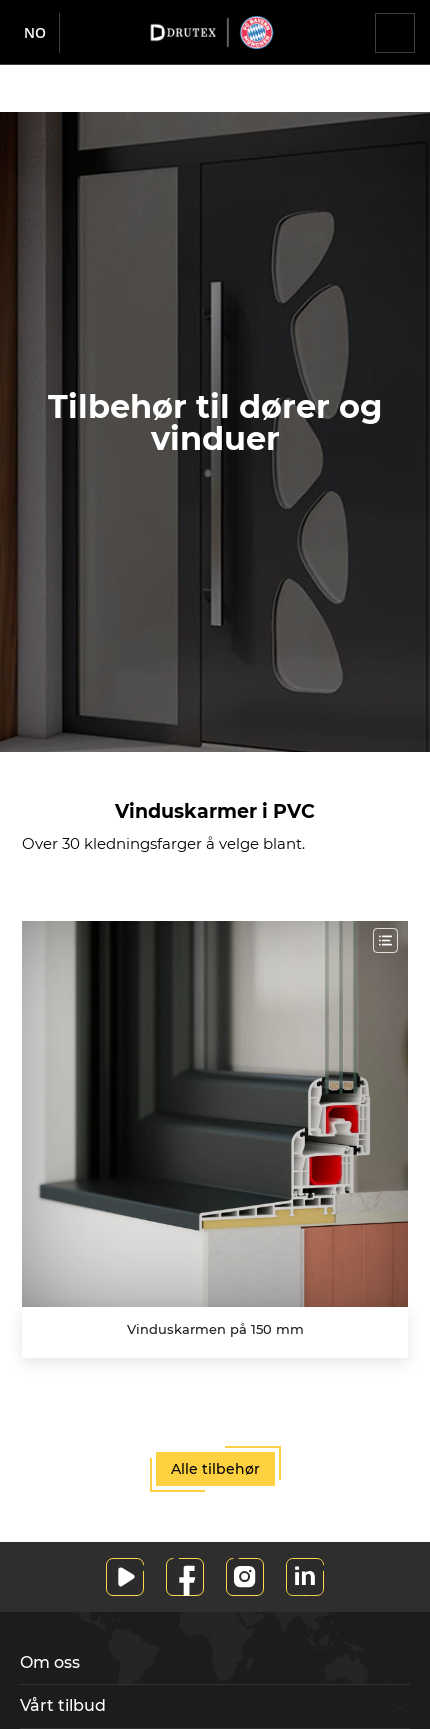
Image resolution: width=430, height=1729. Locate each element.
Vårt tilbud (63, 1705)
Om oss (50, 1662)
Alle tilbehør (215, 1469)
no (35, 32)
